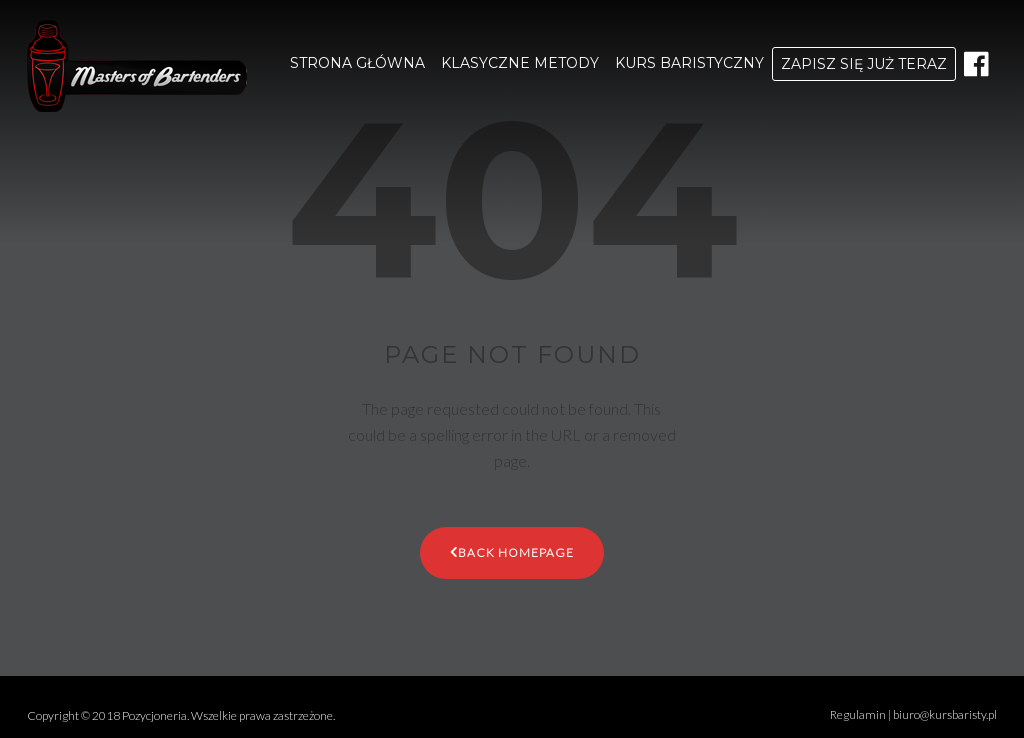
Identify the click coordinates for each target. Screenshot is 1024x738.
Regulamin (858, 714)
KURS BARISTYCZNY (689, 63)
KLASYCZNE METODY (520, 63)
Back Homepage (512, 551)
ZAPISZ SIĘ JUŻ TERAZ (864, 64)
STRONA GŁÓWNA (357, 63)
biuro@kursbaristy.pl (945, 714)
